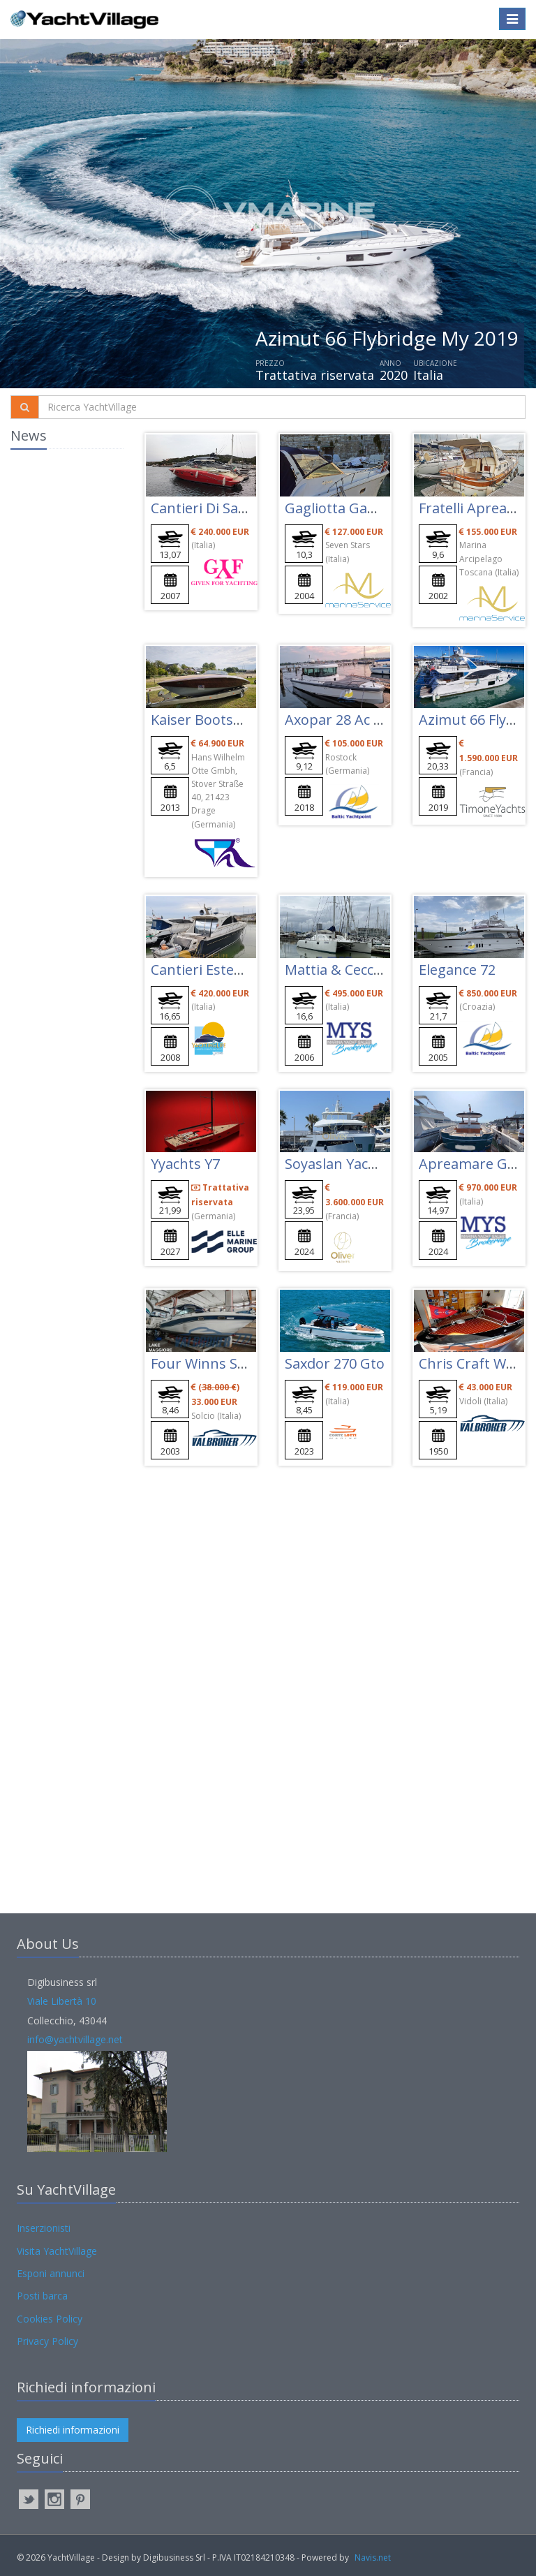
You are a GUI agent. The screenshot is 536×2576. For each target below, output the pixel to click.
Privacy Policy (47, 2341)
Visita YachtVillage (57, 2251)
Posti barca (42, 2295)
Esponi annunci (50, 2273)
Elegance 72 (457, 969)
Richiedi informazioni (72, 2429)
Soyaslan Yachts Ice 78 (357, 1163)
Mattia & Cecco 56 (343, 969)
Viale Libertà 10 (61, 2001)
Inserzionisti (43, 2228)
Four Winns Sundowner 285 (242, 1363)
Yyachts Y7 (185, 1163)
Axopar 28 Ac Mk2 (343, 719)
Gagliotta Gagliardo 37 (358, 508)
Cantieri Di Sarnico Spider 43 (243, 508)
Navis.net (373, 2557)
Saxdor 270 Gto (335, 1363)
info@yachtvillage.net (75, 2039)
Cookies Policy (49, 2318)
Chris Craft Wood (475, 1363)
